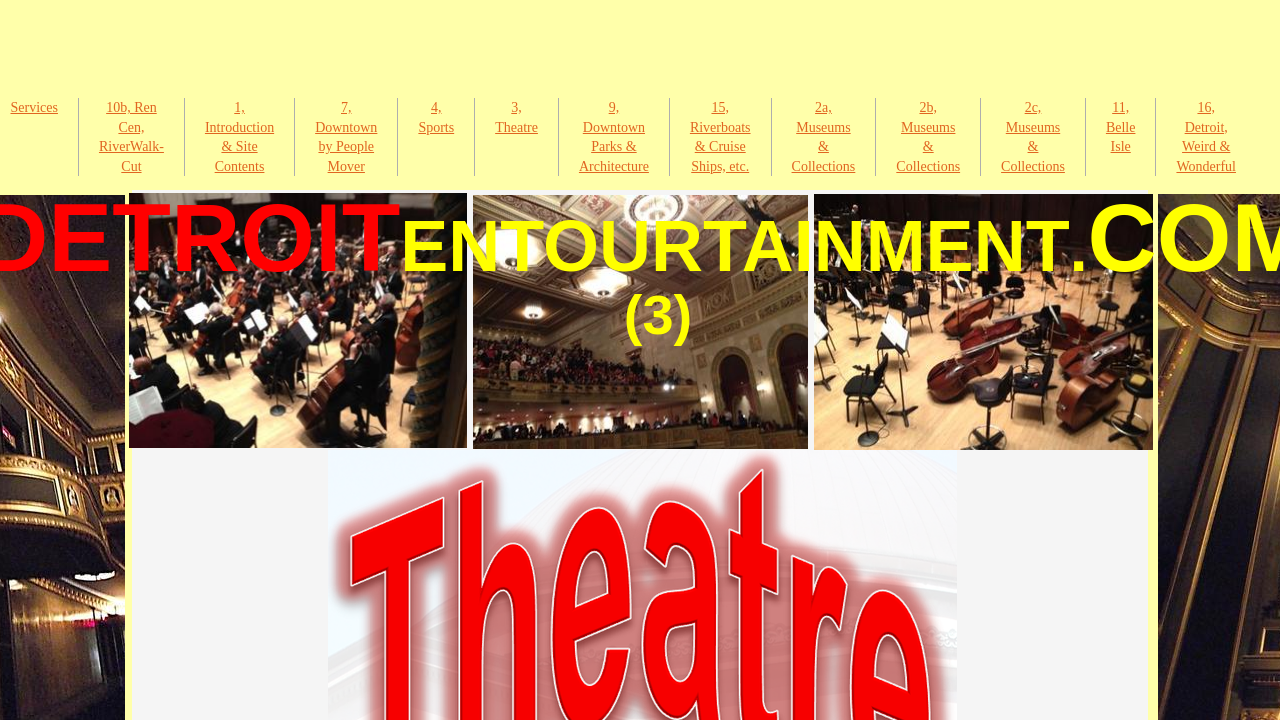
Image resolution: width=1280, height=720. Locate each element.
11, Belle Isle (1121, 127)
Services (34, 107)
